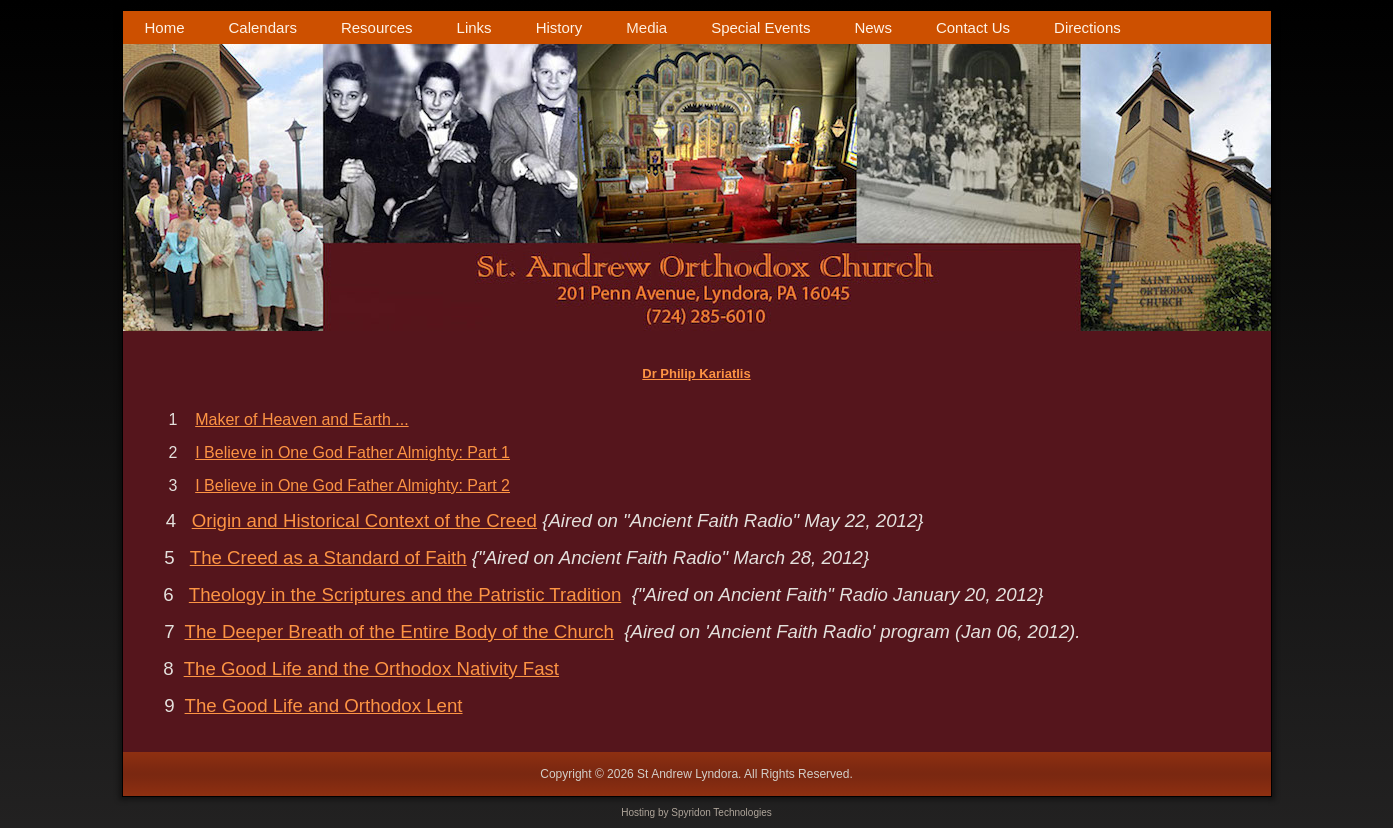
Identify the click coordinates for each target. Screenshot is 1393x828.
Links (474, 27)
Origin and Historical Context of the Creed (364, 520)
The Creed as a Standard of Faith (328, 557)
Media (646, 27)
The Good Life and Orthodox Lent (324, 705)
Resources (377, 27)
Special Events (760, 27)
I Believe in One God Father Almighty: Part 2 (352, 485)
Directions (1087, 27)
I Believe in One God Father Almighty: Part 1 (352, 452)
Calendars (263, 27)
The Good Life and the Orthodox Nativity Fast (371, 668)
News (873, 27)
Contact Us (973, 27)
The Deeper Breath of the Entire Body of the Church (399, 631)
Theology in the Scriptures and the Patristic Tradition (405, 594)
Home (165, 27)
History (559, 27)
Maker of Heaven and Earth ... (301, 419)
